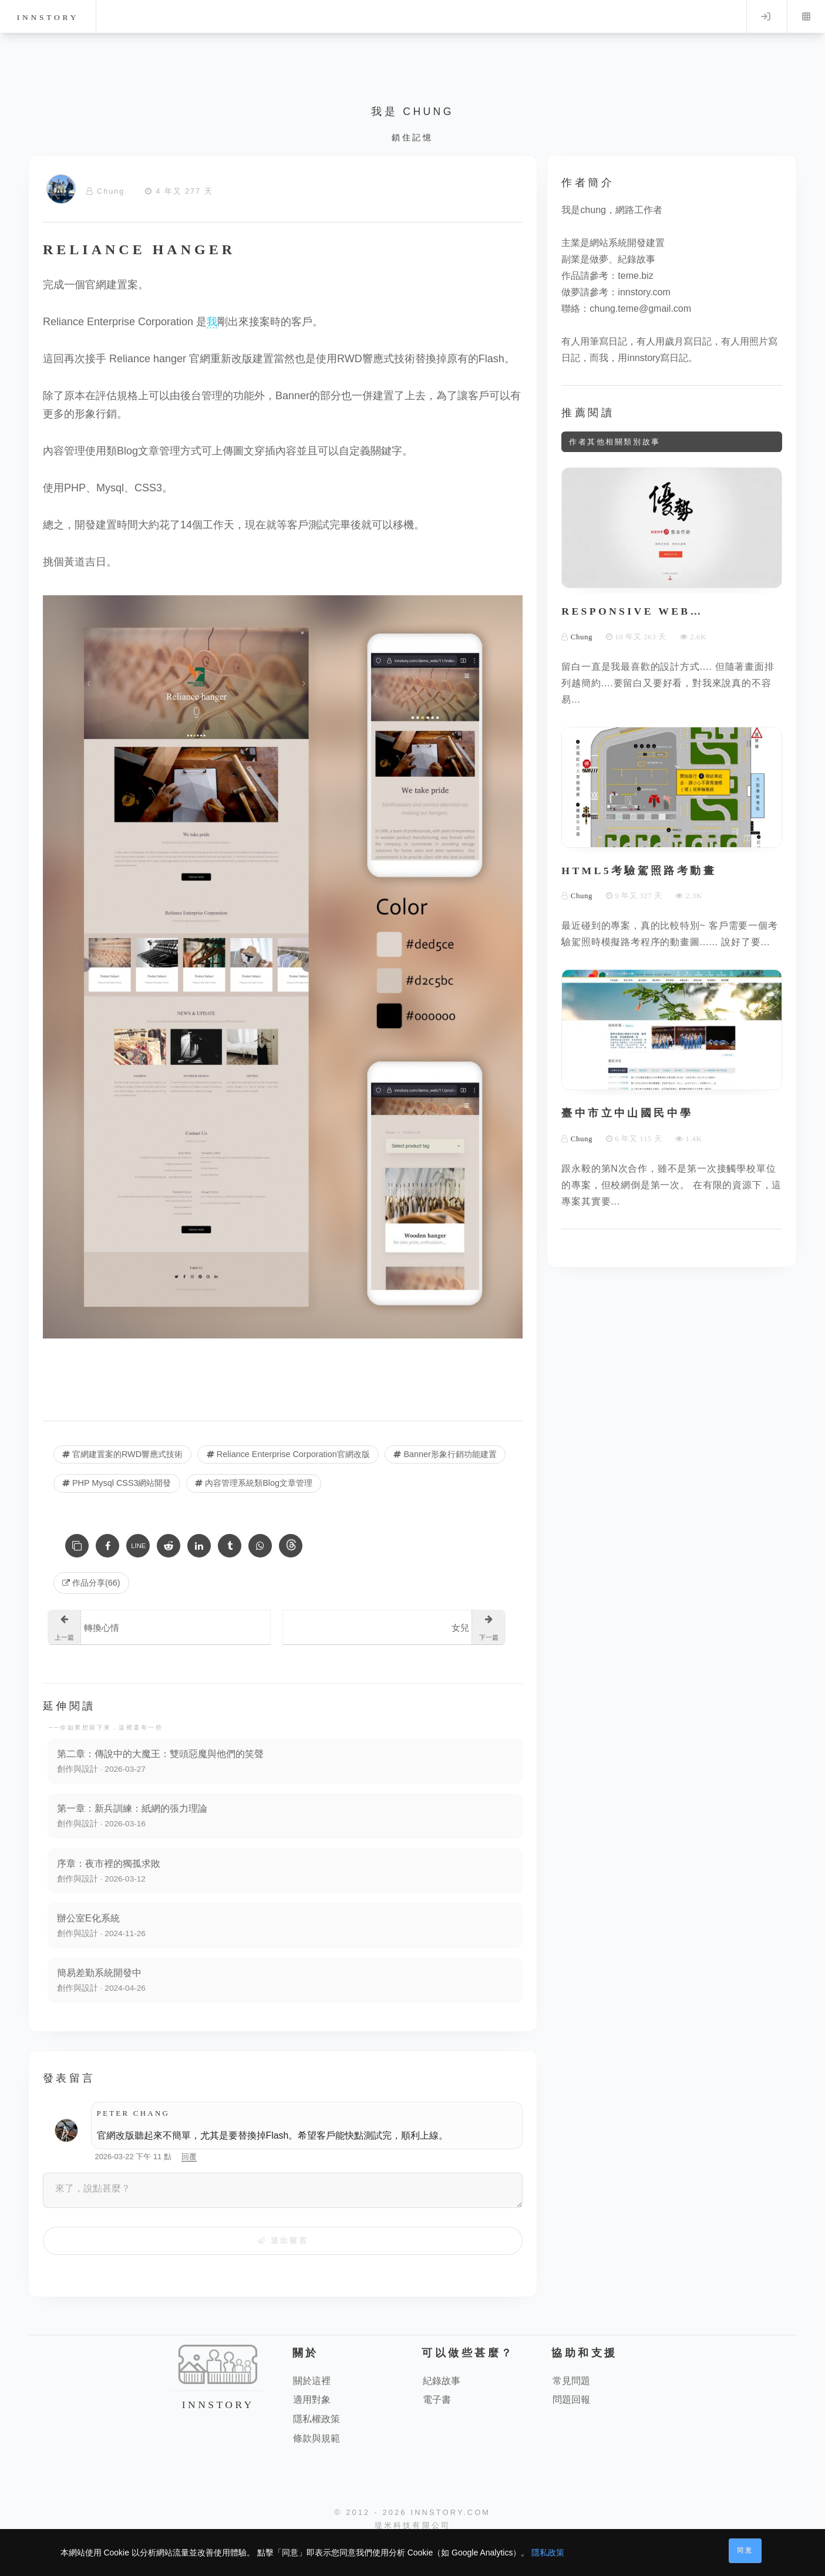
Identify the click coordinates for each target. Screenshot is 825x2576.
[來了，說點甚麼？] (283, 2190)
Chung (110, 191)
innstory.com (644, 292)
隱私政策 (547, 2552)
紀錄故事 (441, 2381)
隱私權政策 (316, 2420)
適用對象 (312, 2400)
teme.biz (635, 276)
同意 (745, 2550)
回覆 (189, 2157)
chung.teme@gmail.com (640, 308)
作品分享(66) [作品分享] (91, 1582)
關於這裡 (312, 2381)
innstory (48, 17)
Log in (765, 16)
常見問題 (571, 2381)
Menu (806, 16)
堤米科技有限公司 (413, 2525)
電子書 (437, 2400)
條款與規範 (316, 2439)
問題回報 (571, 2400)
